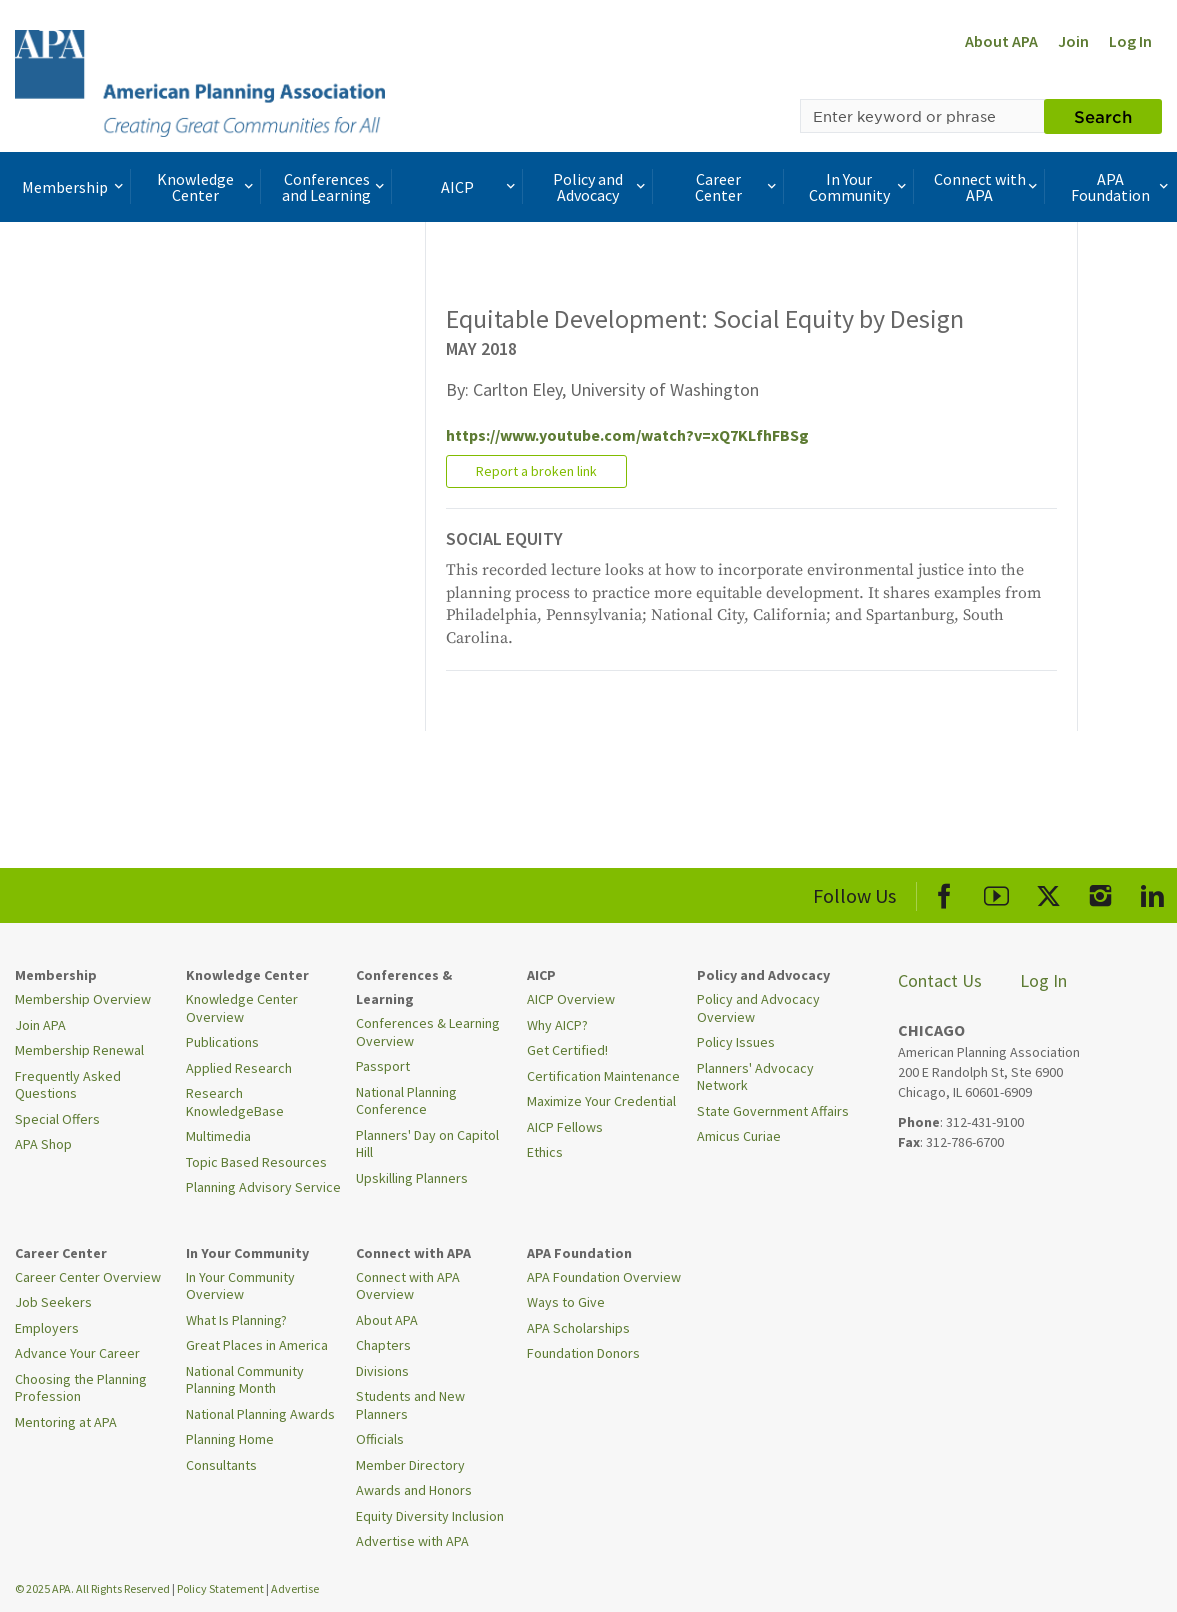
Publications (222, 1042)
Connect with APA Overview (408, 1286)
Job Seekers (53, 1302)
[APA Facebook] (944, 892)
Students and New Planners (410, 1405)
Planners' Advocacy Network (755, 1077)
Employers (47, 1328)
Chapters (383, 1345)
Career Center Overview (88, 1277)
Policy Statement (220, 1588)
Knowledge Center (207, 187)
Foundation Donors (583, 1353)
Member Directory (410, 1465)
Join (1073, 41)
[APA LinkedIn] (1152, 892)
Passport (383, 1066)
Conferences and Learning (335, 187)
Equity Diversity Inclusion (430, 1516)
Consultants (221, 1465)
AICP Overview (571, 999)
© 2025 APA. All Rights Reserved (93, 1588)
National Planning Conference (406, 1101)
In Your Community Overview (240, 1286)
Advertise (295, 1588)
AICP (480, 187)
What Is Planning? (236, 1320)
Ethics (545, 1152)
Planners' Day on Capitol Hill (427, 1144)
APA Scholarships (578, 1328)
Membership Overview (83, 999)
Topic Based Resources (256, 1162)
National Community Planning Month (245, 1380)
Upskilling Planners (412, 1178)
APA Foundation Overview (604, 1277)
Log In (1130, 41)
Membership (74, 187)
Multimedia (218, 1136)
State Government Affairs (773, 1111)
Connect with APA (987, 187)
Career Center (737, 187)
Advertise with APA (412, 1541)
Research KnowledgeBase (235, 1102)
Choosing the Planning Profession (81, 1388)
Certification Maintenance (603, 1076)
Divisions (382, 1371)
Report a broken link (536, 471)
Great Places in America (257, 1345)
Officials (380, 1439)
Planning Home (230, 1439)
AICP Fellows (565, 1127)
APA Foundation (1121, 187)
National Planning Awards (260, 1414)
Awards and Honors (414, 1490)
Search (1103, 116)
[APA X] (1048, 892)
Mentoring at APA (66, 1422)
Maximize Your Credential (601, 1101)
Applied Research (239, 1068)
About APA (1001, 41)
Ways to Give (566, 1302)
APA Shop (43, 1144)
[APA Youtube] (996, 892)
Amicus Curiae (739, 1136)
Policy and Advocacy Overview (758, 1008)
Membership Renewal (79, 1050)
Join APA (40, 1025)
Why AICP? (557, 1025)
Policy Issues (736, 1042)
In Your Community (860, 187)
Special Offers (57, 1119)
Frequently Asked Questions (68, 1085)
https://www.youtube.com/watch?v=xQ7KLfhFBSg (627, 435)
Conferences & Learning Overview (428, 1032)
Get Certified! (567, 1050)
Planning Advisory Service (263, 1187)
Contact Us (940, 980)
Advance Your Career (77, 1353)
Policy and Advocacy (601, 187)
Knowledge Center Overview (242, 1008)
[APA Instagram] (1100, 892)
